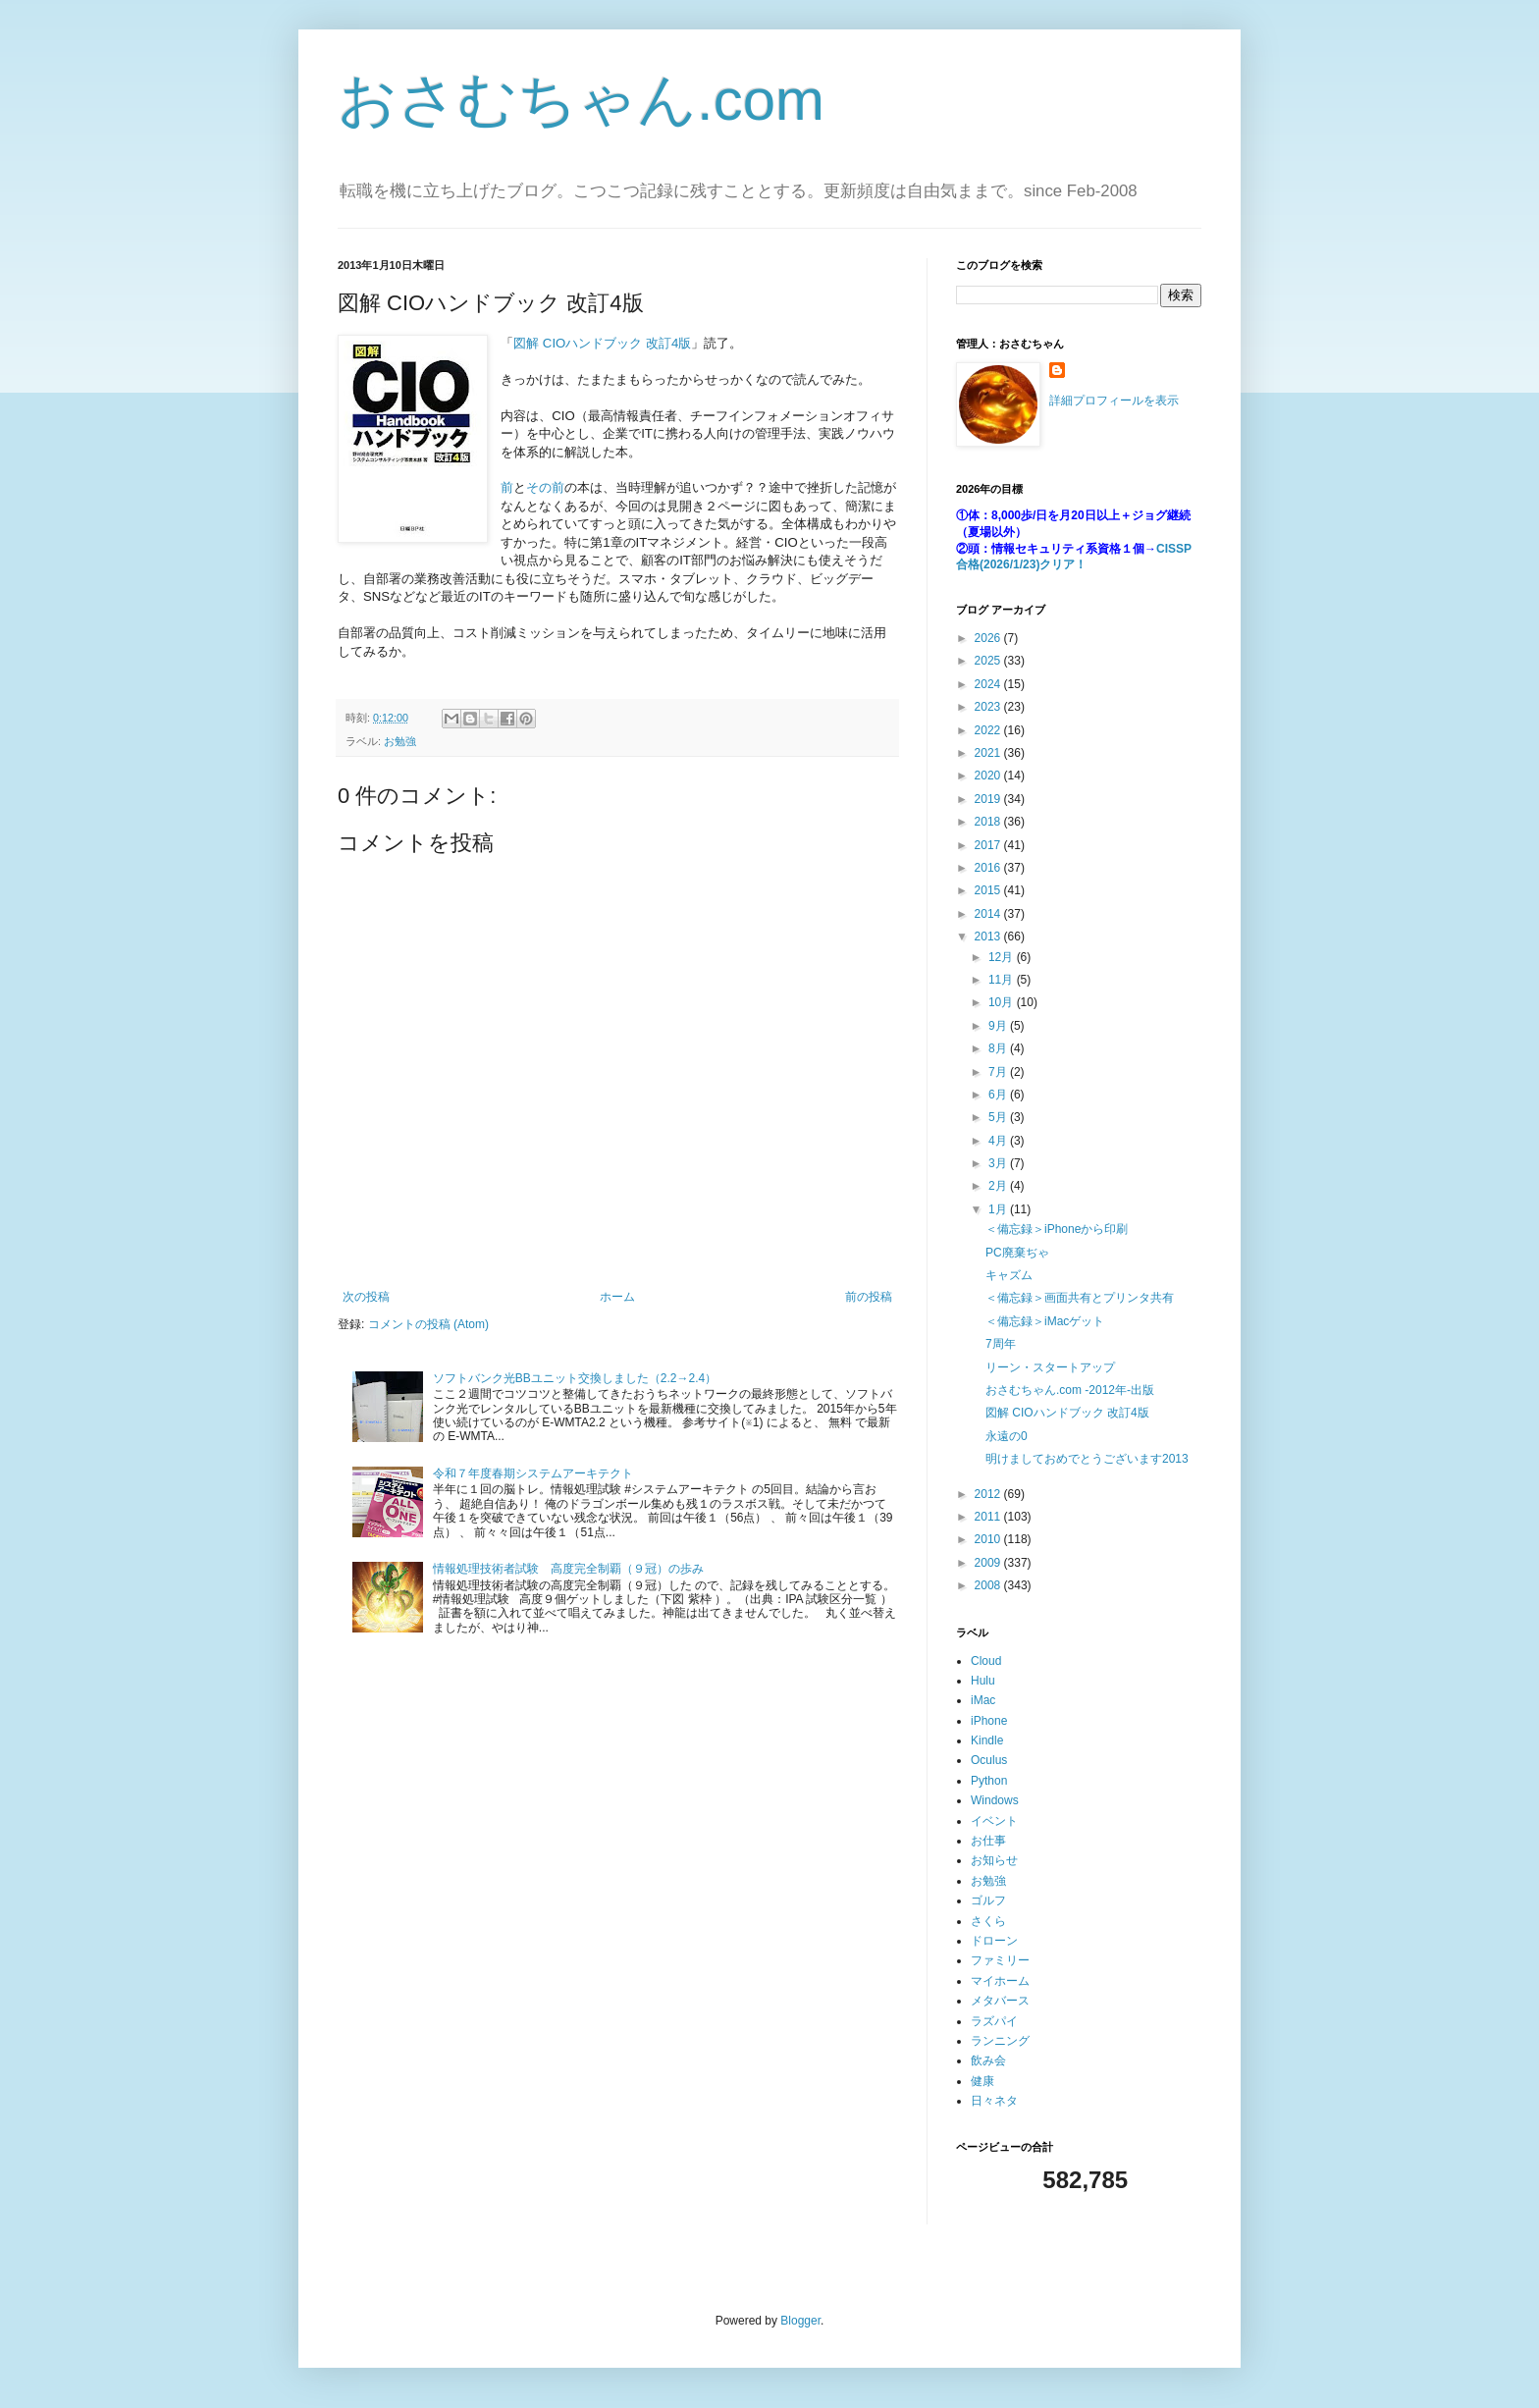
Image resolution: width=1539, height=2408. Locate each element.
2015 (989, 890)
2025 (989, 661)
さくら (988, 1921)
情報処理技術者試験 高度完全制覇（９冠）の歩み (568, 1569)
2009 (989, 1563)
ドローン (994, 1941)
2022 (989, 730)
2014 (989, 914)
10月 (1002, 1002)
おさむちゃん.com (581, 100)
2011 (989, 1517)
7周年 (1000, 1344)
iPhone (989, 1721)
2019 (989, 799)
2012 (989, 1494)
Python (989, 1781)
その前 (545, 487)
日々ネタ (994, 2101)
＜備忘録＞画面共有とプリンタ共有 (1079, 1298)
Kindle (987, 1740)
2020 (989, 775)
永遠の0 (1006, 1436)
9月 (999, 1026)
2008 (989, 1585)
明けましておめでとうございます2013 (1087, 1459)
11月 (1002, 980)
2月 (999, 1186)
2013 (989, 936)
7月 (999, 1072)
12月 (1002, 957)
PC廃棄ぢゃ (1017, 1252)
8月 (999, 1048)
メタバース (1000, 2000)
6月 (999, 1094)
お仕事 (988, 1840)
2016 (989, 868)
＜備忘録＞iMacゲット (1044, 1321)
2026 (989, 638)
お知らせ (994, 1860)
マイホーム (1000, 1981)
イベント (994, 1821)
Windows (995, 1800)
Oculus (989, 1760)
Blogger (800, 2321)
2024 (989, 684)
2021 (989, 753)
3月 (999, 1163)
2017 (989, 845)
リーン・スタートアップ (1050, 1367)
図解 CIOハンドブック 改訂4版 (602, 343)
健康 (982, 2081)
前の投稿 (868, 1297)
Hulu (983, 1680)
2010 (989, 1539)
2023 (989, 707)
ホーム (617, 1297)
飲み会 (988, 2060)
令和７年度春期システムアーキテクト (533, 1473)
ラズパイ (994, 2021)
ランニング (1000, 2041)
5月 (999, 1117)
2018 (989, 822)
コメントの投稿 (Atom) (428, 1324)
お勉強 (400, 741)
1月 (999, 1209)
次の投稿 (366, 1297)
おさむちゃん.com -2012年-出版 (1069, 1390)
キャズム (1009, 1275)
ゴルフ (988, 1900)
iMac (983, 1700)
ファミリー (1000, 1960)
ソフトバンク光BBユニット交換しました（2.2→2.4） (574, 1378)
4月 (999, 1141)
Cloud (986, 1661)
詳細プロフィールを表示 (1114, 400)
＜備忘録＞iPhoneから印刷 (1056, 1229)
